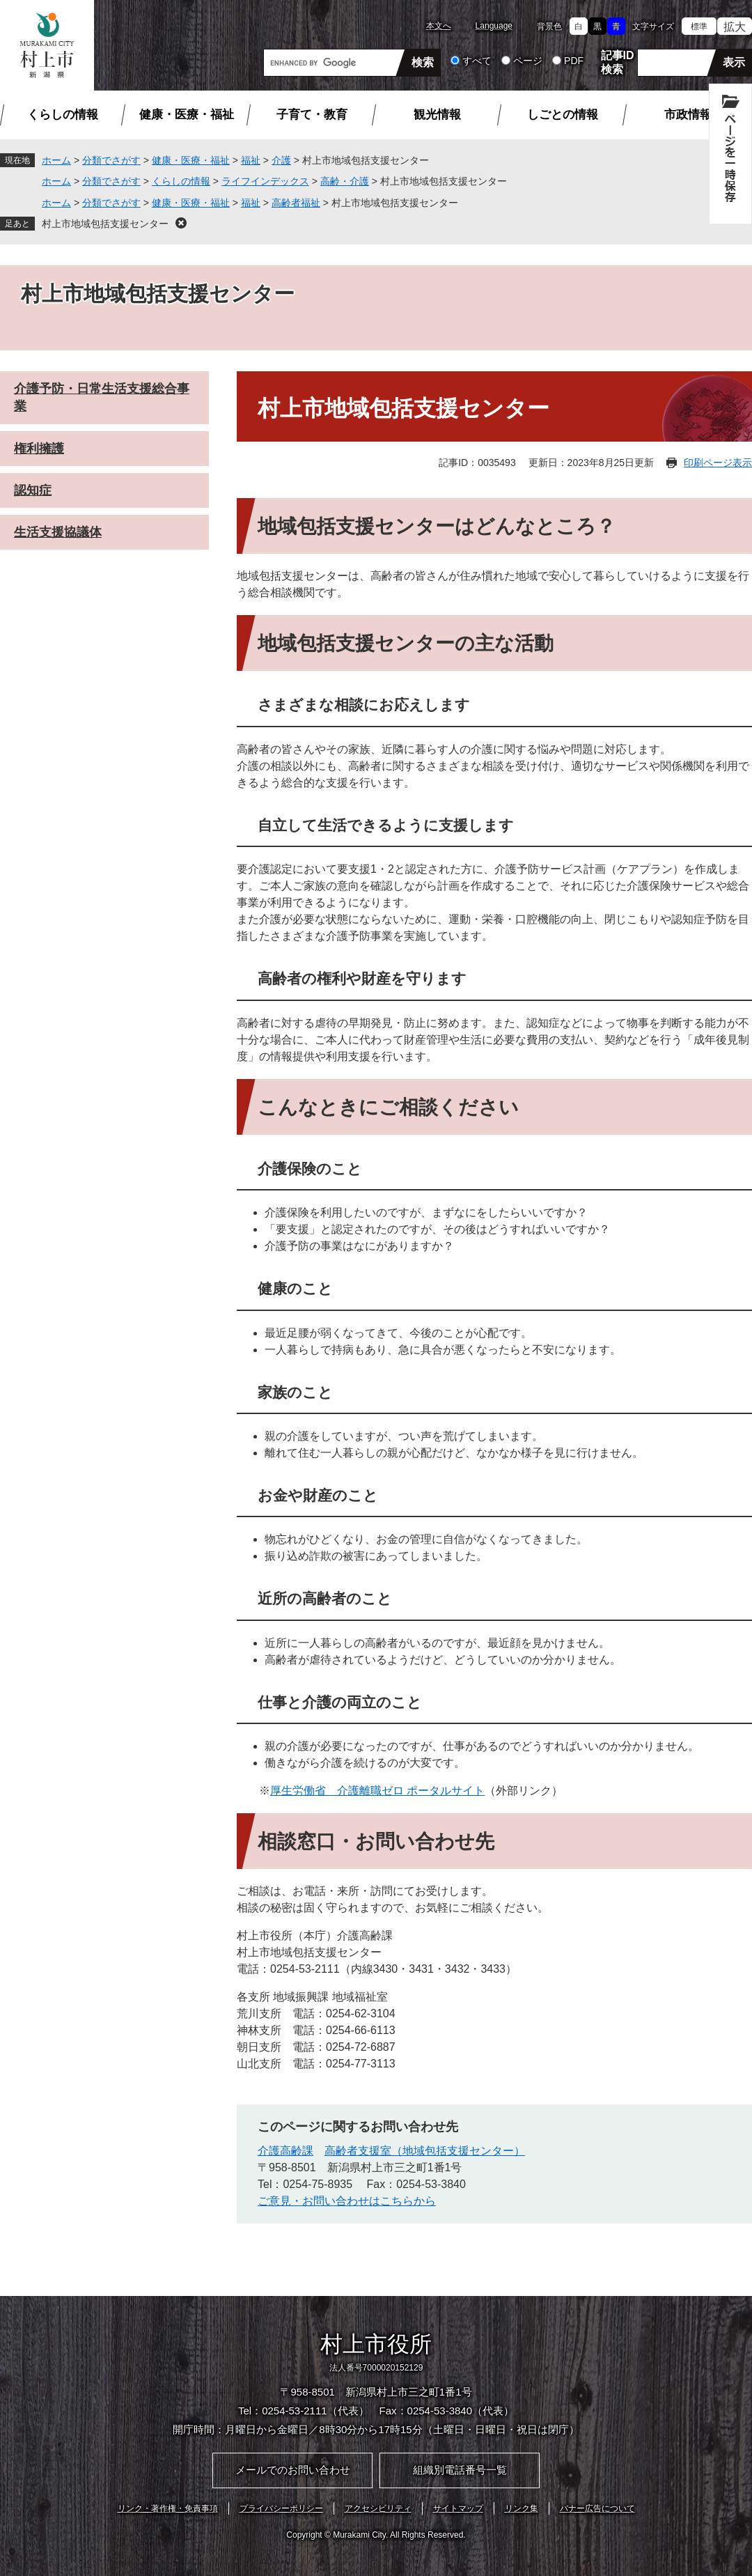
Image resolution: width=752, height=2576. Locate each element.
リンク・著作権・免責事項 (168, 2508)
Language (494, 26)
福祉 (250, 160)
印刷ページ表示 (718, 462)
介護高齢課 (285, 2151)
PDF (573, 60)
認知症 (33, 490)
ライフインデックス (265, 181)
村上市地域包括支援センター (105, 223)
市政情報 (688, 114)
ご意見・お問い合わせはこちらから (347, 2201)
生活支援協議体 (58, 532)
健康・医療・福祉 (186, 114)
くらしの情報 (62, 114)
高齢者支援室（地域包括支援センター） (424, 2151)
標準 (699, 26)
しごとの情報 (562, 114)
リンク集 (521, 2508)
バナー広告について (597, 2508)
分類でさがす (111, 160)
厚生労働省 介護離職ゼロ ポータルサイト (377, 1791)
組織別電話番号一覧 (460, 2470)
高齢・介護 (344, 181)
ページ (527, 60)
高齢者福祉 (296, 202)
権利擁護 (39, 449)
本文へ (438, 26)
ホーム (56, 160)
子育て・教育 (311, 114)
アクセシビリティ (378, 2508)
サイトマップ (458, 2508)
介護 (281, 160)
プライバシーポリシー (281, 2508)
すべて (477, 60)
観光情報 (437, 114)
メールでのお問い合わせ (292, 2470)
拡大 (734, 27)
